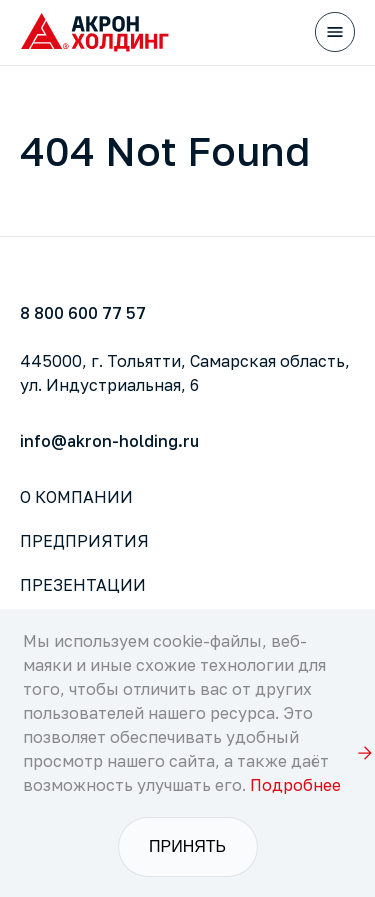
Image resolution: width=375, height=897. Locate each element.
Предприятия (84, 541)
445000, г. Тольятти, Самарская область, (185, 373)
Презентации (83, 585)
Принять (187, 846)
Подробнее (295, 785)
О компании (76, 497)
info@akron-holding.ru (109, 441)
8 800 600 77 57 (83, 313)
